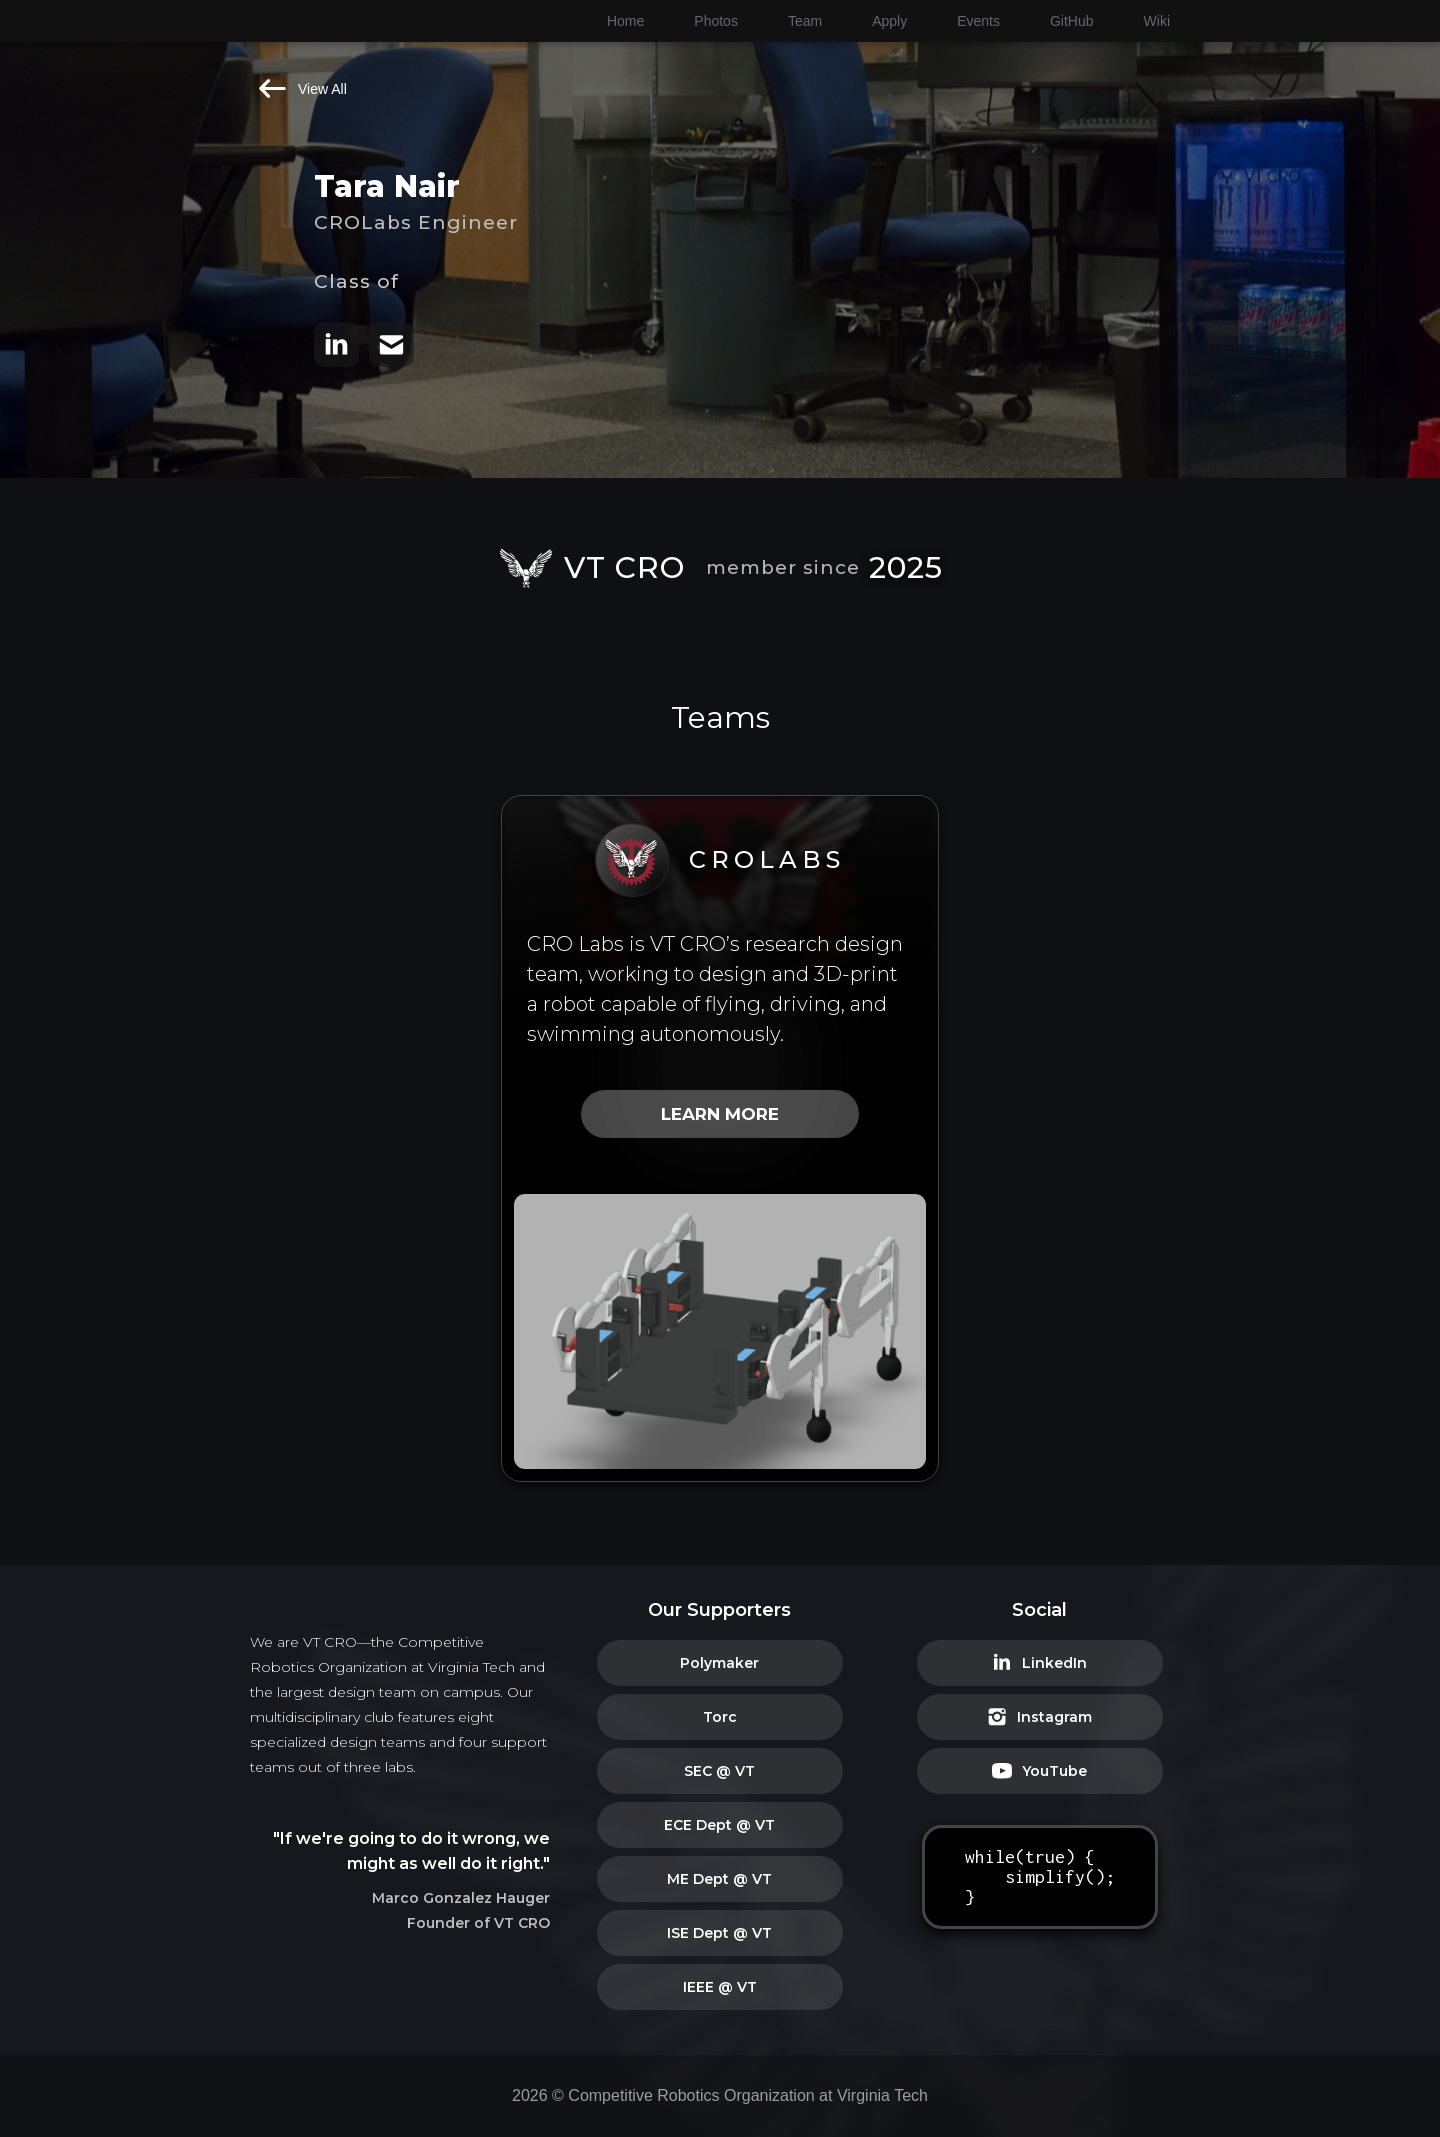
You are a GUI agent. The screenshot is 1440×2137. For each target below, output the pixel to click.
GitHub (1072, 21)
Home (625, 21)
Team (805, 21)
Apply (889, 21)
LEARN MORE (720, 1114)
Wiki (1157, 21)
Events (978, 21)
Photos (716, 21)
